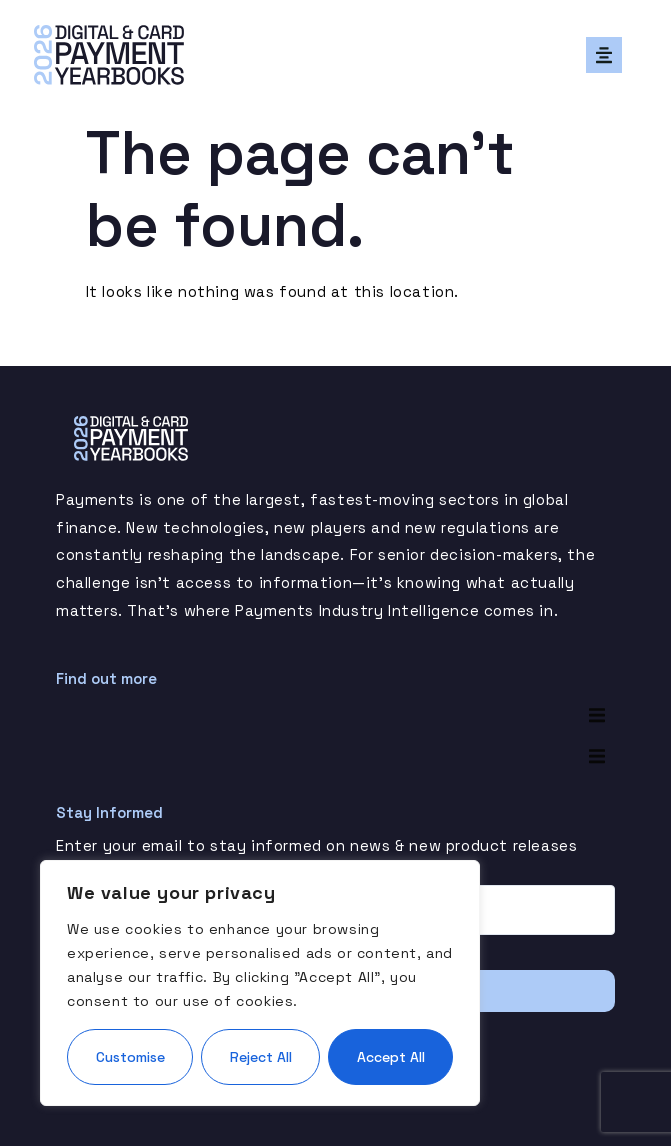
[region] (260, 983)
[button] (604, 55)
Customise (130, 1057)
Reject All (261, 1057)
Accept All (391, 1057)
